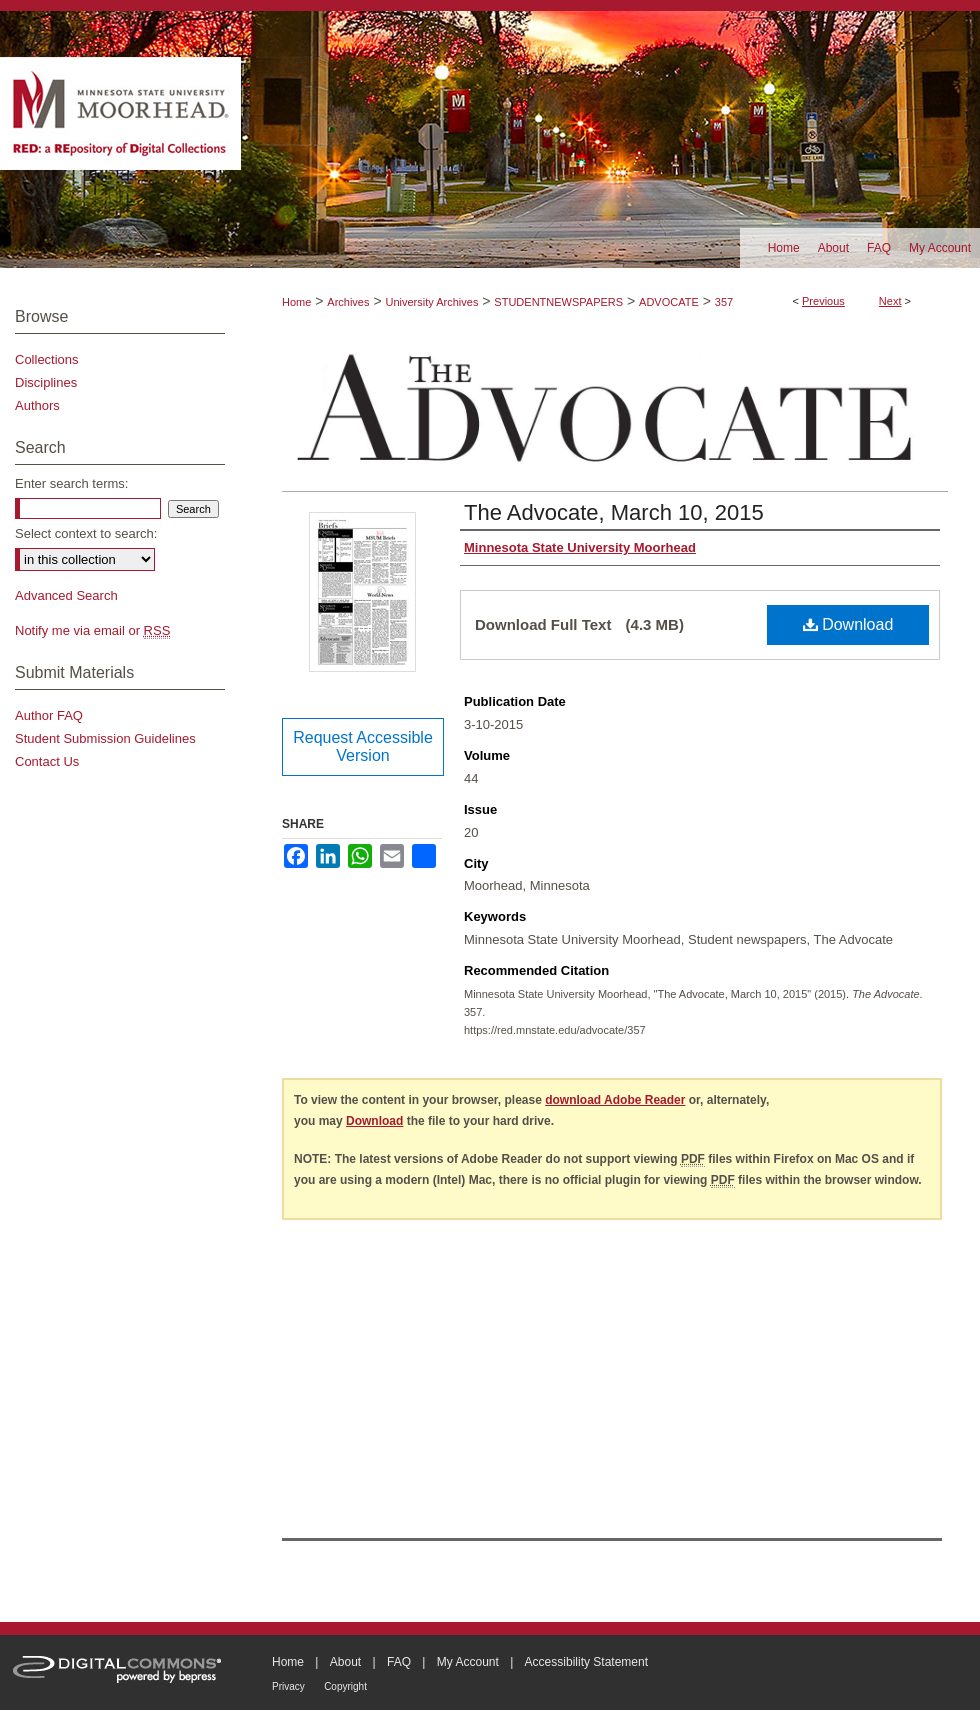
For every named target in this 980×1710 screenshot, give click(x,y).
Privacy (288, 1686)
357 (724, 302)
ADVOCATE (669, 302)
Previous (823, 301)
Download (848, 624)
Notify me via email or (92, 630)
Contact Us (47, 761)
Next (890, 301)
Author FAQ (49, 715)
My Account (468, 1662)
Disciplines (46, 382)
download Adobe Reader (615, 1100)
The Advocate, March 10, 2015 (614, 512)
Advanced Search (66, 595)
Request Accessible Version (363, 746)
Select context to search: (86, 533)
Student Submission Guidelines (105, 738)
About (345, 1662)
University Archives (431, 302)
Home (296, 302)
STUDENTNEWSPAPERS (558, 302)
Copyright (345, 1686)
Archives (348, 302)
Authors (37, 405)
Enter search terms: (71, 483)
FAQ (399, 1662)
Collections (47, 359)
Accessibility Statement (586, 1662)
